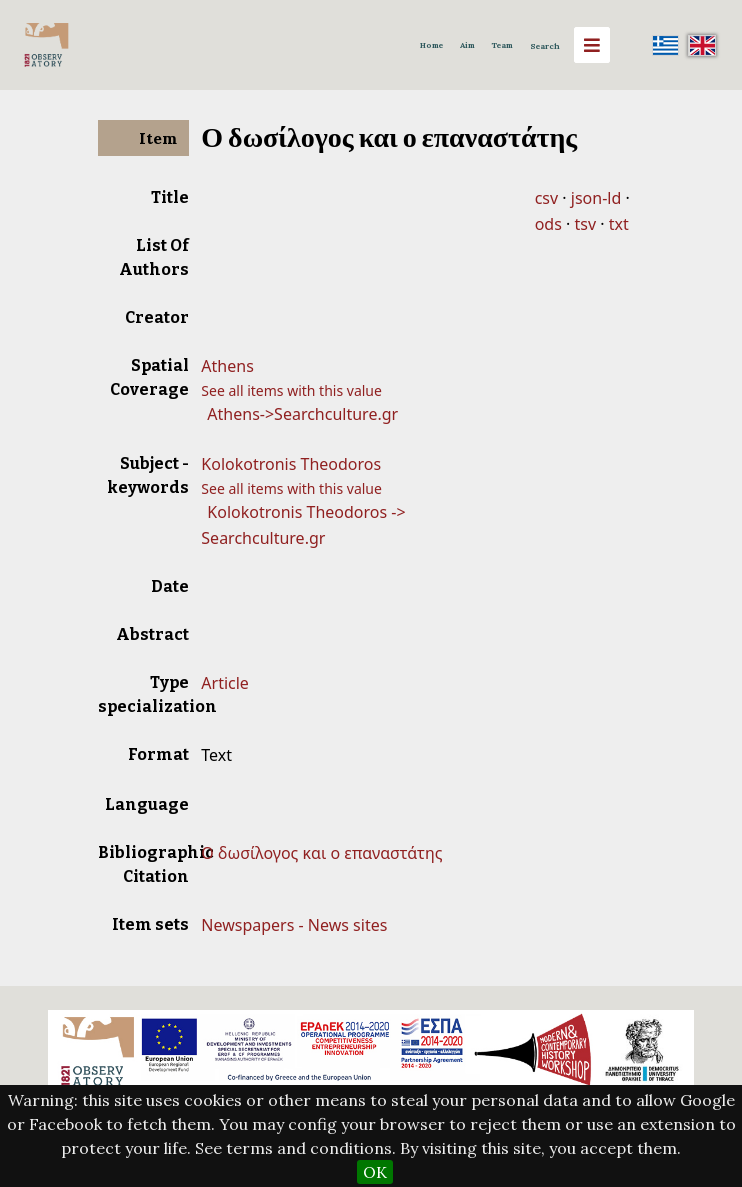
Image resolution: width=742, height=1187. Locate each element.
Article (225, 683)
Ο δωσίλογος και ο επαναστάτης (321, 853)
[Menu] (592, 45)
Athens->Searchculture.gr (302, 414)
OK (375, 1172)
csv (546, 198)
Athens (227, 366)
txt (619, 224)
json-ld (596, 198)
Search (545, 46)
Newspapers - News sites (294, 925)
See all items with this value (291, 390)
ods (548, 224)
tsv (585, 224)
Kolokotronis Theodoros (291, 464)
